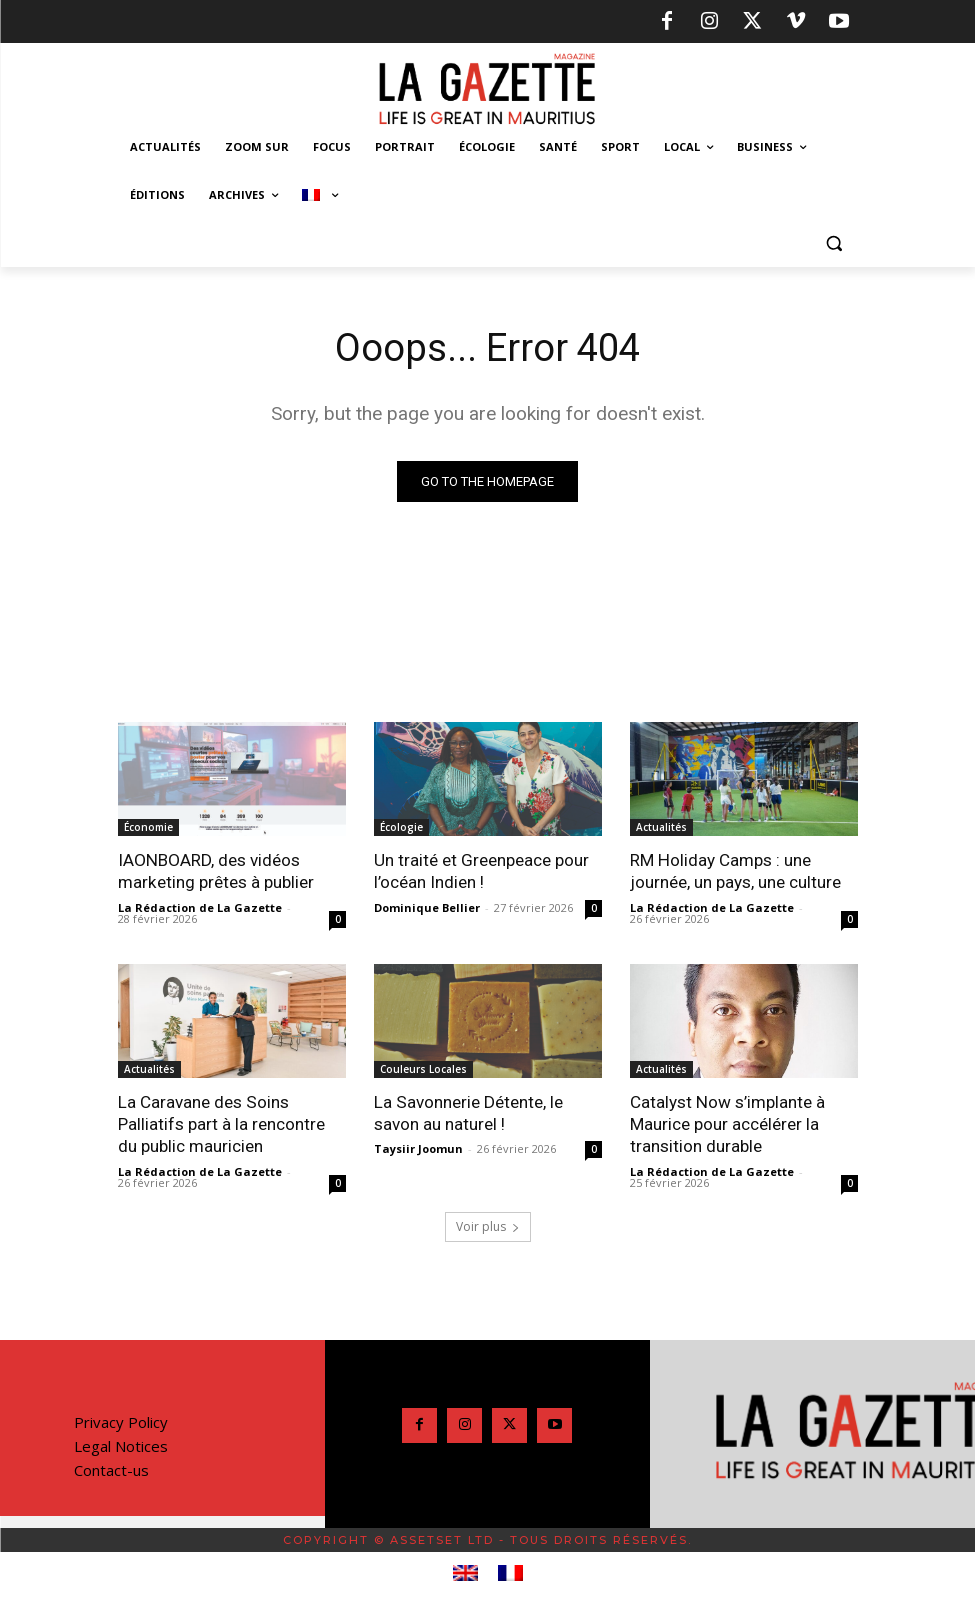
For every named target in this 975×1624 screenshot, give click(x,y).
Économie (148, 827)
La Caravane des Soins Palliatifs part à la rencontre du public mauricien (221, 1123)
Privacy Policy (121, 1421)
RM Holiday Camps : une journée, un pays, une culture (735, 871)
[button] (834, 243)
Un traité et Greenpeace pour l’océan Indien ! (481, 871)
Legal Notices (121, 1445)
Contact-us (111, 1469)
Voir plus (488, 1225)
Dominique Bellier (427, 906)
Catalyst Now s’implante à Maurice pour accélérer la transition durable (727, 1123)
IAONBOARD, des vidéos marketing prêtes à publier (215, 871)
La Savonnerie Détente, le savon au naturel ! (468, 1112)
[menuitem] (320, 195)
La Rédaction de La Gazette (200, 906)
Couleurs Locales (423, 1068)
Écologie (401, 827)
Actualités (661, 827)
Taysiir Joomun (418, 1148)
